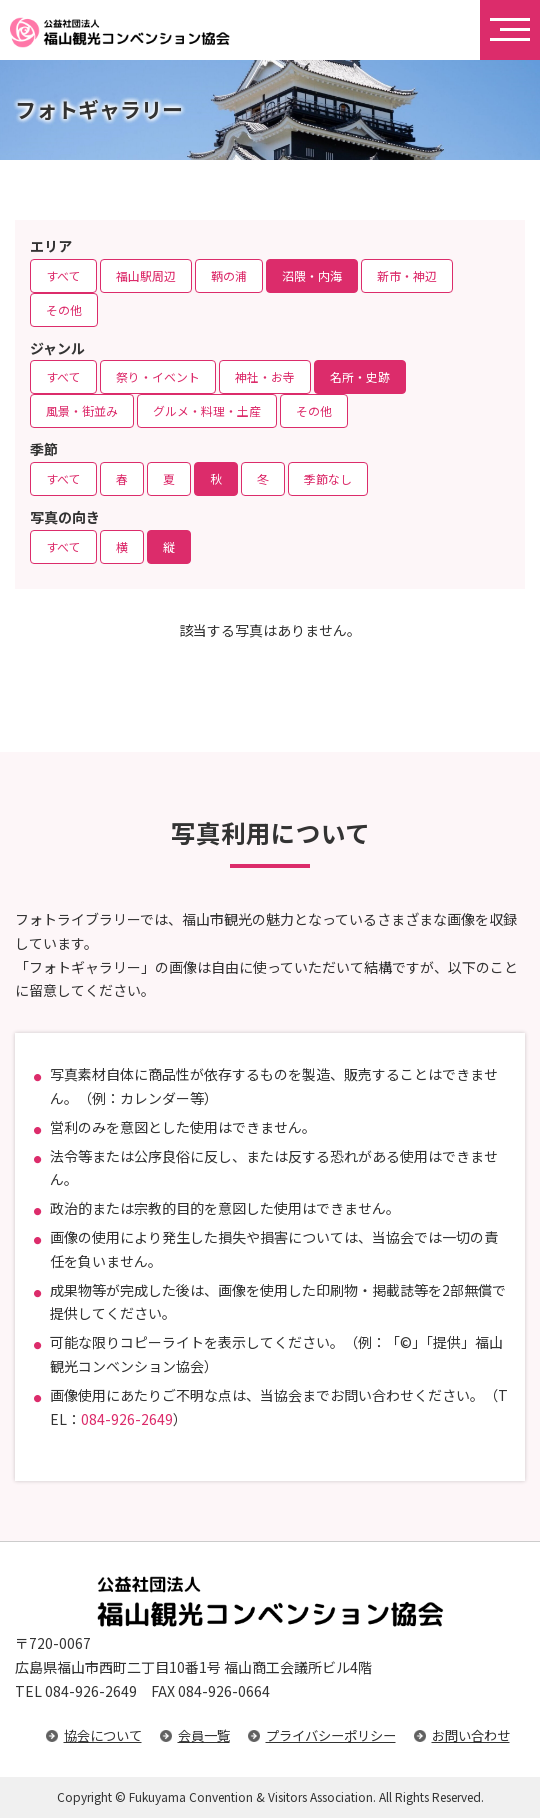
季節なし (328, 478)
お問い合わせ (471, 1735)
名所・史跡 (360, 376)
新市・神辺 (407, 275)
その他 (64, 309)
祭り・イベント (158, 376)
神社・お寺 (265, 376)
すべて (63, 275)
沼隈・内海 (312, 275)
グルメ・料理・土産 (207, 410)
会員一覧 (204, 1735)
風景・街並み (82, 410)
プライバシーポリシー (331, 1735)
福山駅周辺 (146, 275)
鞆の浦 (229, 275)
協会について (103, 1735)
